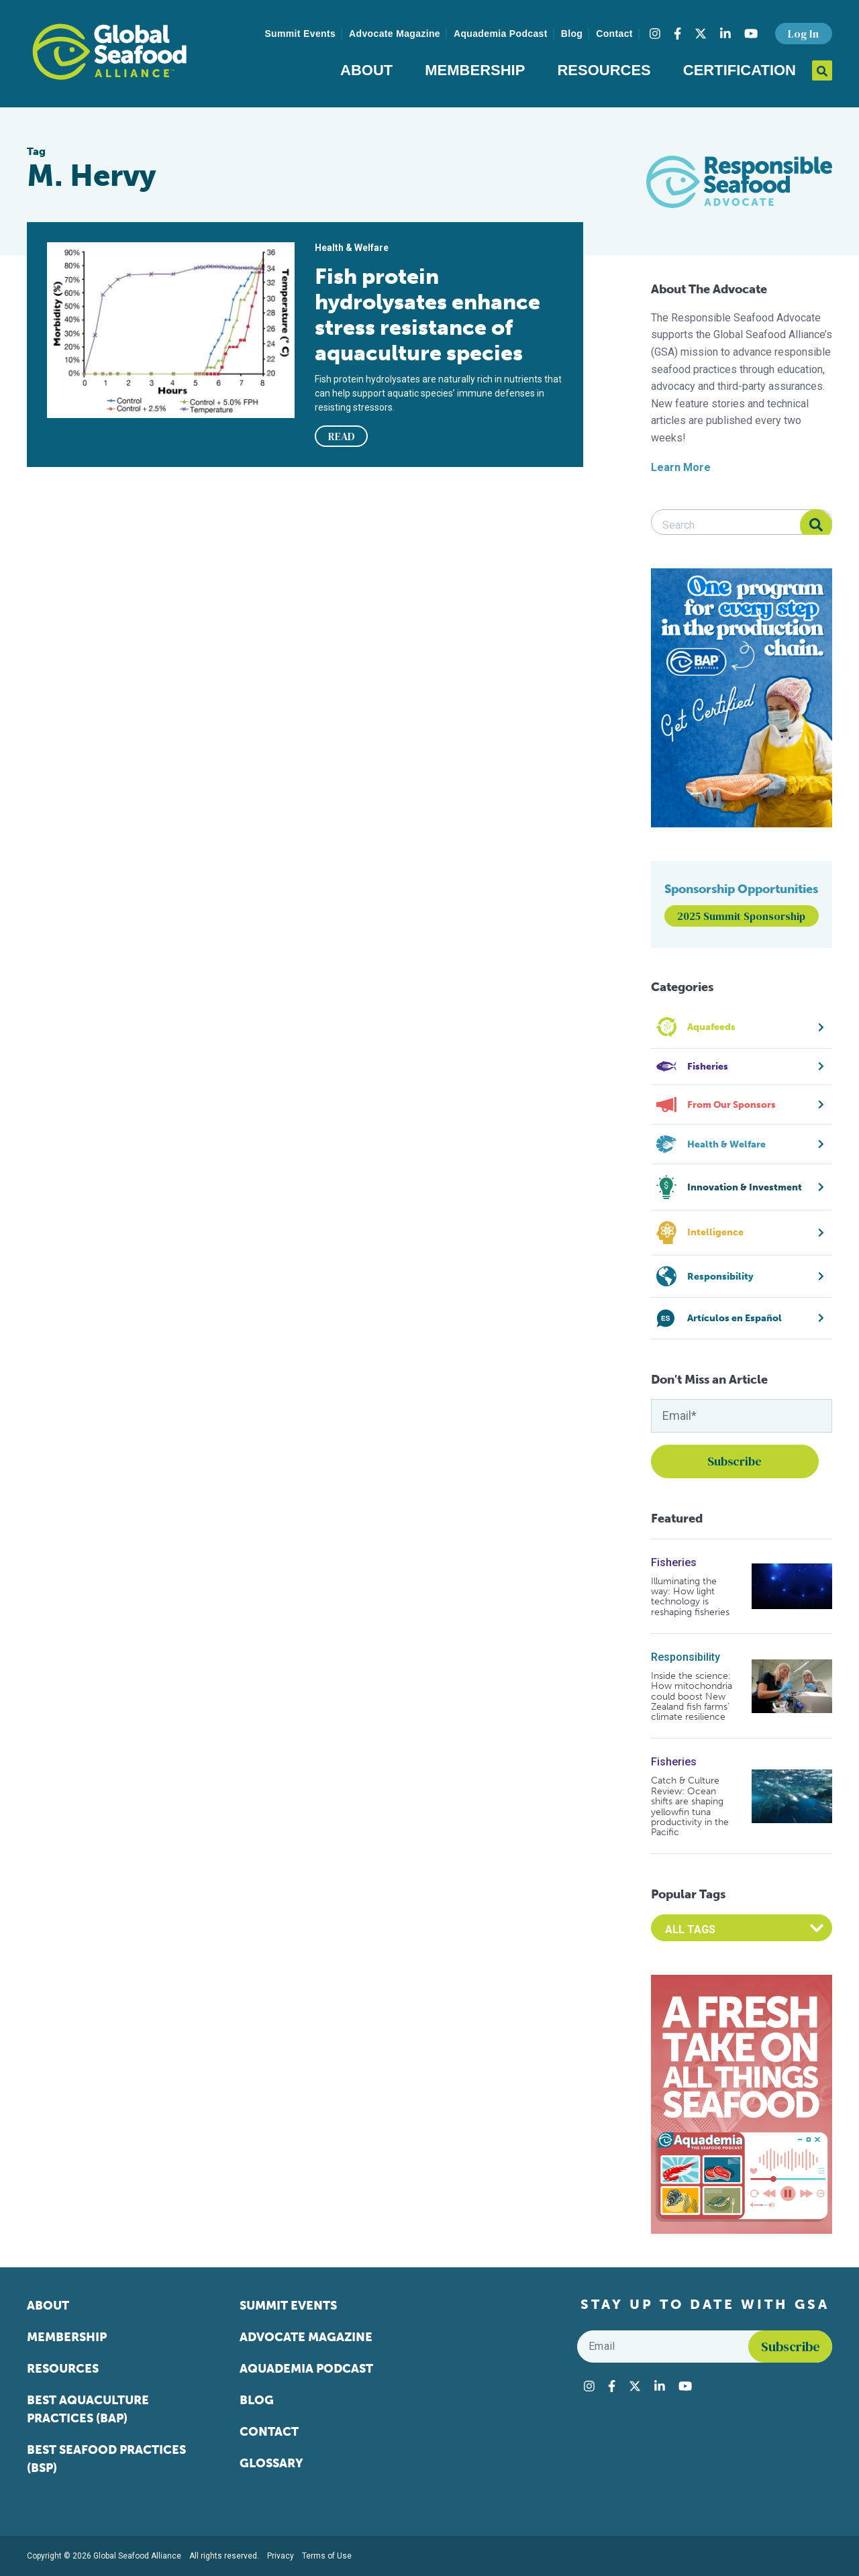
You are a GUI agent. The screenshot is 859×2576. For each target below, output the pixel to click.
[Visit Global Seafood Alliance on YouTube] (751, 33)
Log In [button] (803, 33)
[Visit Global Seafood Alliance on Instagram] (655, 33)
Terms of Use (327, 2556)
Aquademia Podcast (501, 33)
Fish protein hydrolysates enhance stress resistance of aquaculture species (427, 315)
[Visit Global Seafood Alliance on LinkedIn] (725, 33)
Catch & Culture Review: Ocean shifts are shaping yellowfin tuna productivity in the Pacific (690, 1806)
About (366, 70)
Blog (572, 33)
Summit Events (300, 33)
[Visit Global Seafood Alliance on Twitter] (700, 33)
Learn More (681, 467)
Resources (603, 70)
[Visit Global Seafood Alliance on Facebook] (677, 33)
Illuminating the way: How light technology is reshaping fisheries (690, 1597)
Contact (614, 33)
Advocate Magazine (394, 33)
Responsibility (685, 1657)
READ (341, 436)
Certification (739, 70)
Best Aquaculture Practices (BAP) (88, 2409)
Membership (475, 70)
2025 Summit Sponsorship (741, 916)
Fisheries (674, 1562)
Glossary (271, 2463)
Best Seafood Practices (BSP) (106, 2458)
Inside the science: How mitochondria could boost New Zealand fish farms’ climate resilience (691, 1696)
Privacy (280, 2556)
